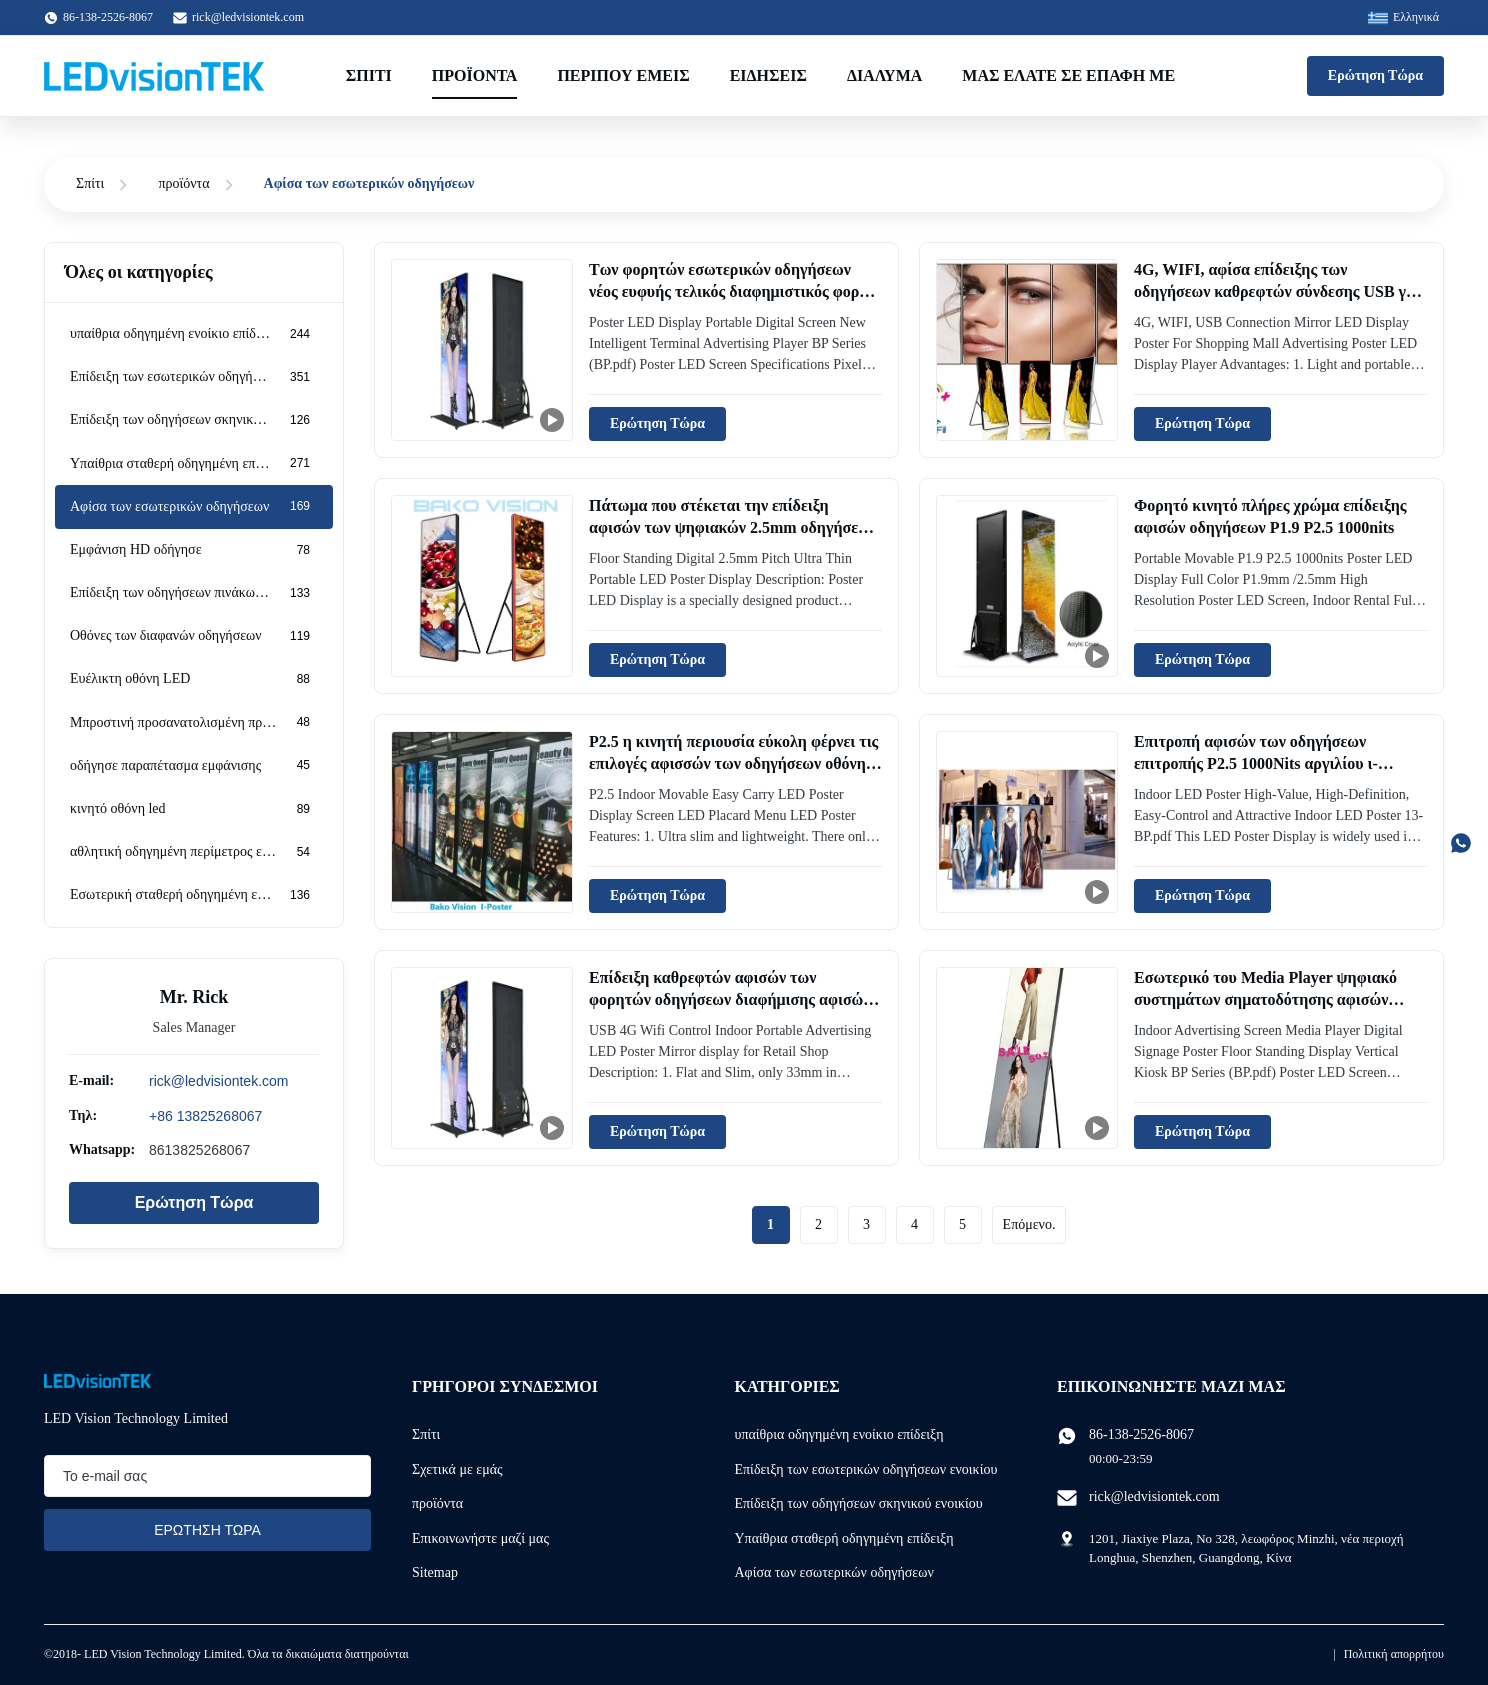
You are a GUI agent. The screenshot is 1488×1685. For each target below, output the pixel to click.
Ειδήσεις (768, 75)
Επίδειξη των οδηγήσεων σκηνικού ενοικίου (859, 1503)
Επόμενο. (1029, 1224)
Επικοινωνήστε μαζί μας (480, 1538)
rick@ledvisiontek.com (248, 17)
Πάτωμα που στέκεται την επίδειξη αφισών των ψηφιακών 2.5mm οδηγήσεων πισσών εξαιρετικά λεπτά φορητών (733, 528)
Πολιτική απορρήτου (1394, 1654)
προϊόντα (183, 183)
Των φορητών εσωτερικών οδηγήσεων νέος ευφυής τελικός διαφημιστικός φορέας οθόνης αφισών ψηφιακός (735, 292)
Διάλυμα (884, 75)
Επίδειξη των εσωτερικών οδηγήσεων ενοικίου (866, 1469)
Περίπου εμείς (623, 75)
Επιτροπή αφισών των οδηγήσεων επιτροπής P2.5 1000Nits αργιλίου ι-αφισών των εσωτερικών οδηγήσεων (1258, 764)
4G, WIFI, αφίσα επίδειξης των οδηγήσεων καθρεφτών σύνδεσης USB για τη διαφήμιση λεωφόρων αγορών (1277, 292)
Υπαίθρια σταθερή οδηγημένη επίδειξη (844, 1538)
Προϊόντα (475, 75)
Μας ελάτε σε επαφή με (1068, 75)
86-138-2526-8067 (1141, 1434)
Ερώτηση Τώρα (1375, 75)
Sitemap (435, 1572)
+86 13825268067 (205, 1116)
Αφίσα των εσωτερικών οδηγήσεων (834, 1572)
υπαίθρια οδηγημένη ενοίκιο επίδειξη (839, 1434)
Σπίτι (369, 75)
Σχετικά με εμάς (457, 1469)
